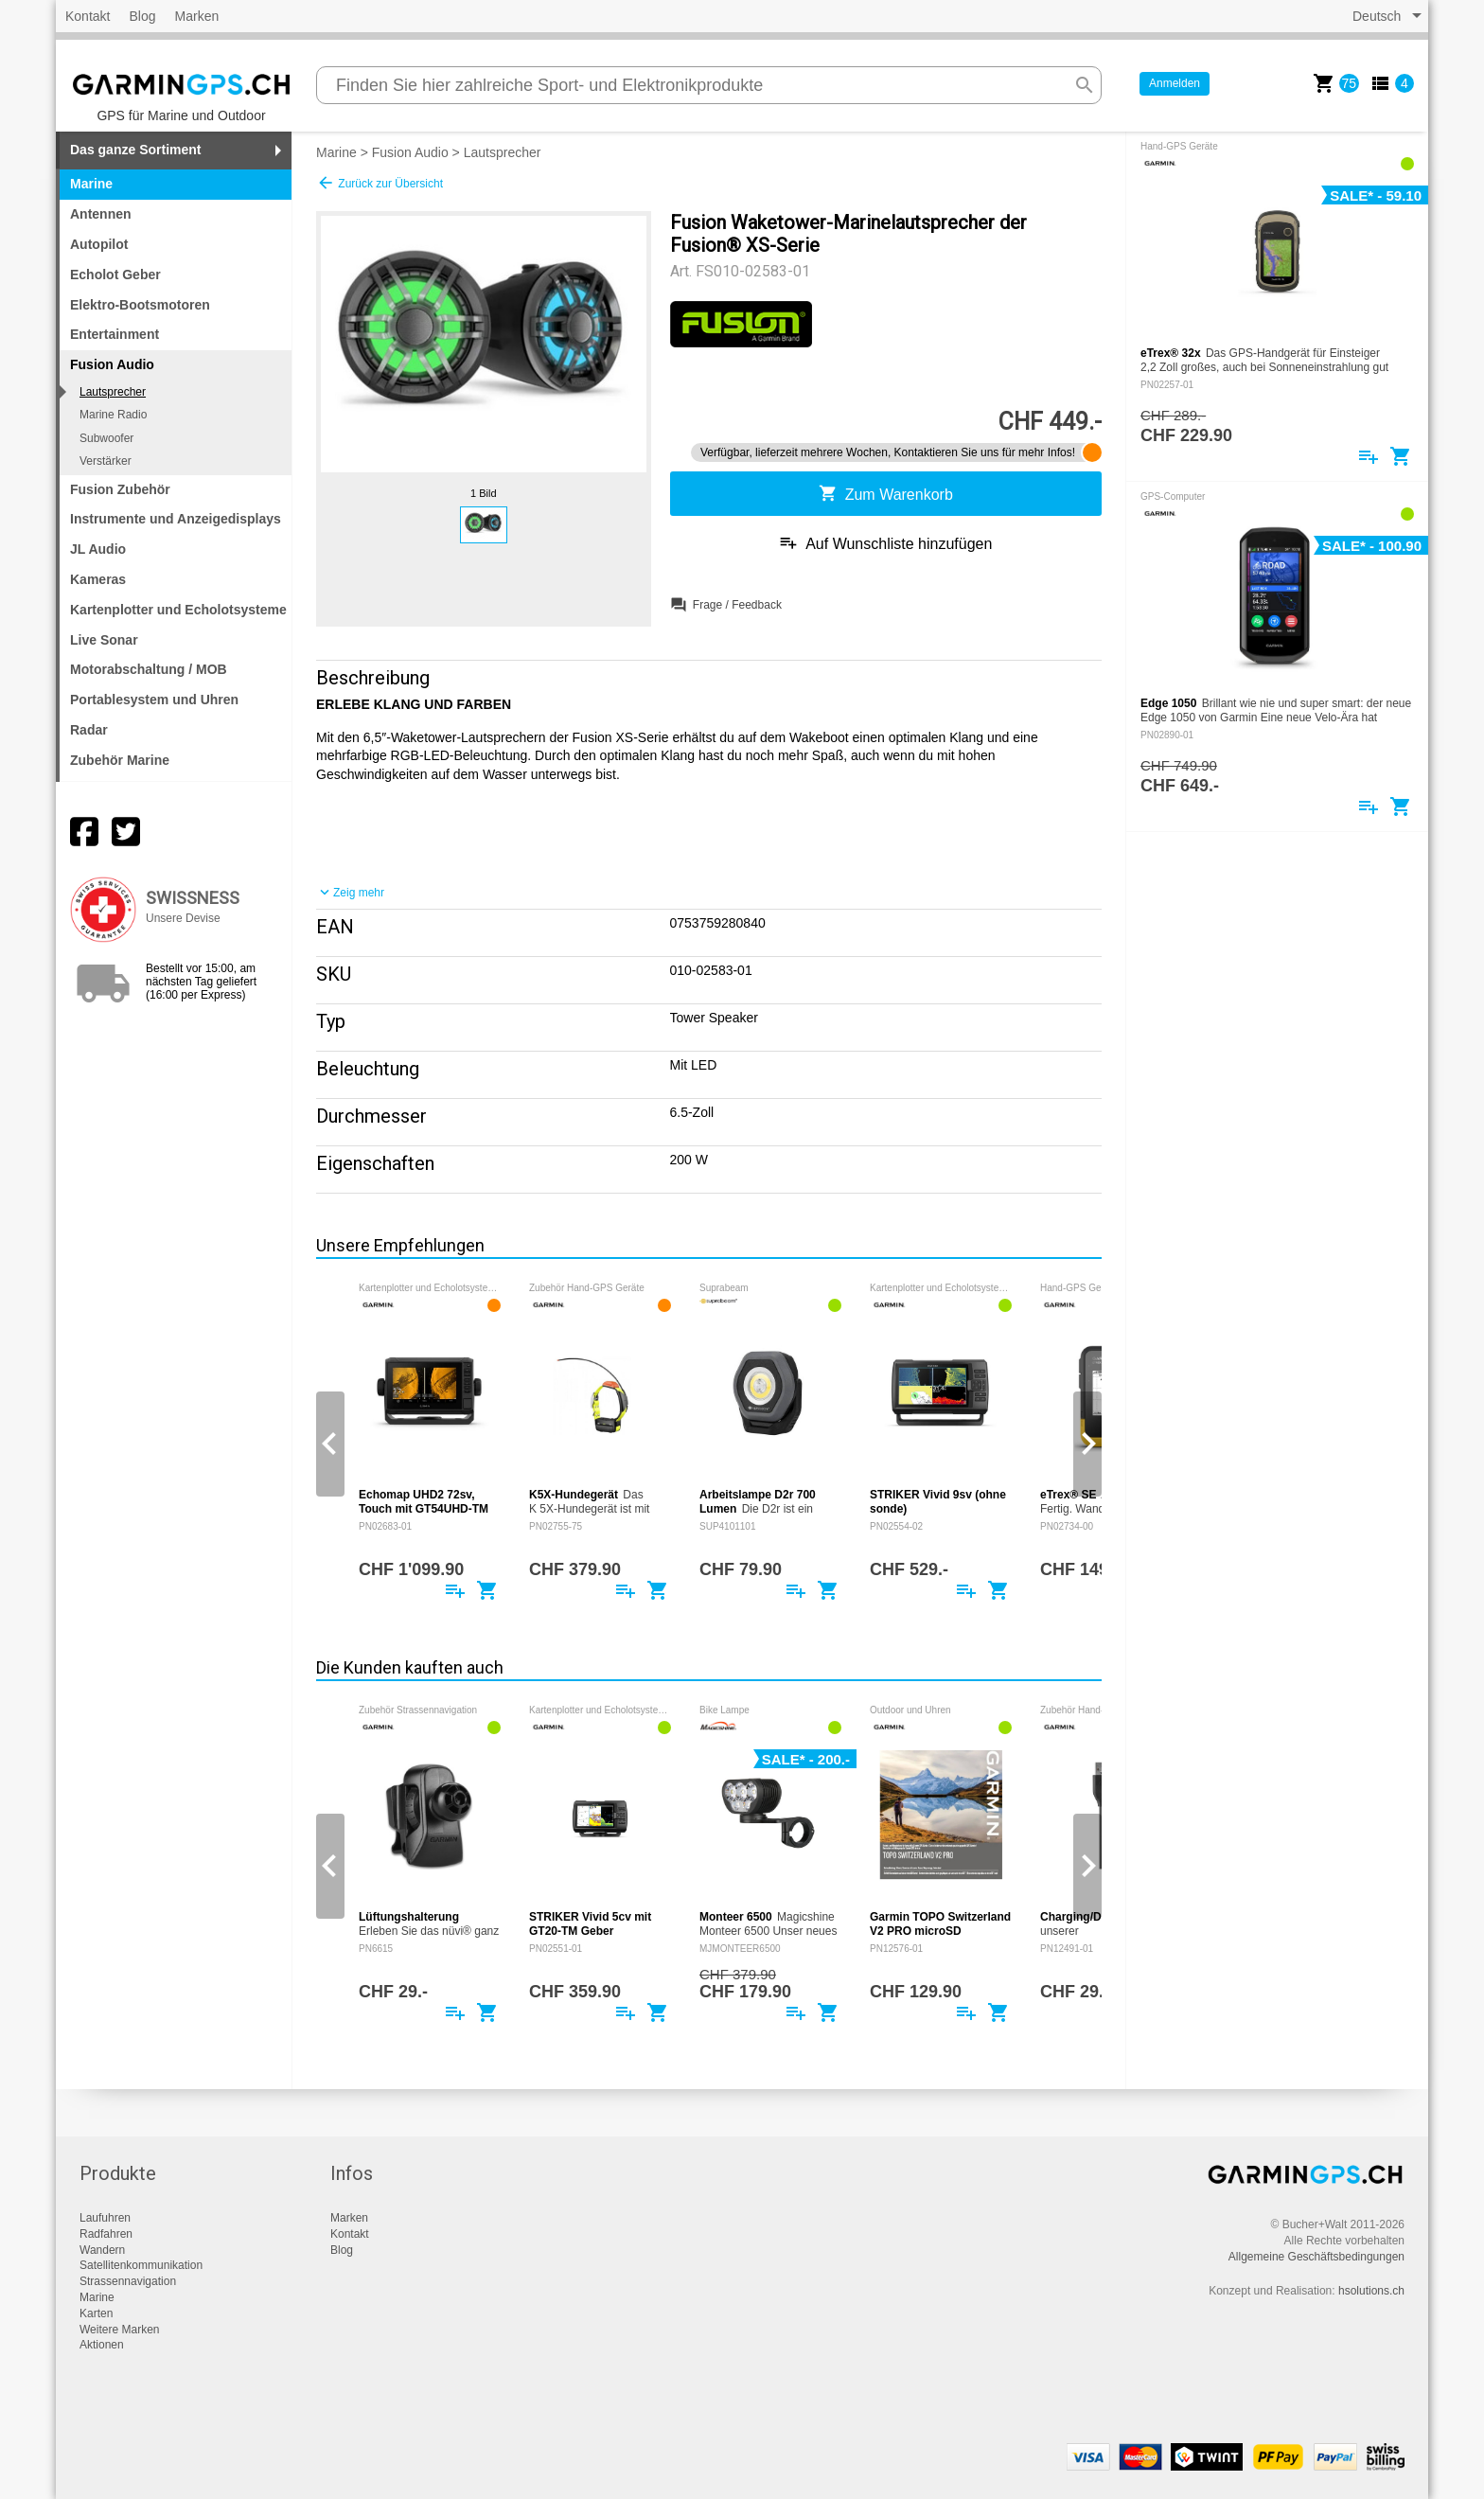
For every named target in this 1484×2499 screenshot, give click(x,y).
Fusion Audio (410, 152)
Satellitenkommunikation (141, 2265)
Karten (96, 2313)
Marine (91, 183)
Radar (89, 729)
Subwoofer (106, 438)
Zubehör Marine (119, 760)
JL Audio (98, 549)
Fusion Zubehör (120, 489)
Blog (142, 16)
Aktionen (102, 2344)
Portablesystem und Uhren (154, 699)
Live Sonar (104, 639)
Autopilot (99, 244)
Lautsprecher (113, 392)
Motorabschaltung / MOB (148, 669)
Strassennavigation (128, 2281)
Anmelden (1174, 83)
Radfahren (106, 2234)
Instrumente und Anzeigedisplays (175, 518)
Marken (197, 16)
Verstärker (106, 461)
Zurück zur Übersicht (379, 182)
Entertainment (114, 334)
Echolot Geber (115, 274)
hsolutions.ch (1371, 2290)
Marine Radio (113, 414)
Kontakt (87, 16)
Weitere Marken (119, 2329)
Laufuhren (105, 2217)
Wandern (102, 2250)
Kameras (98, 579)
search (1084, 85)
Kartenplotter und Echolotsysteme (178, 609)
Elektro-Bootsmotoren (140, 304)
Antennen (101, 214)
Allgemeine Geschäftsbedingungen (1316, 2256)
